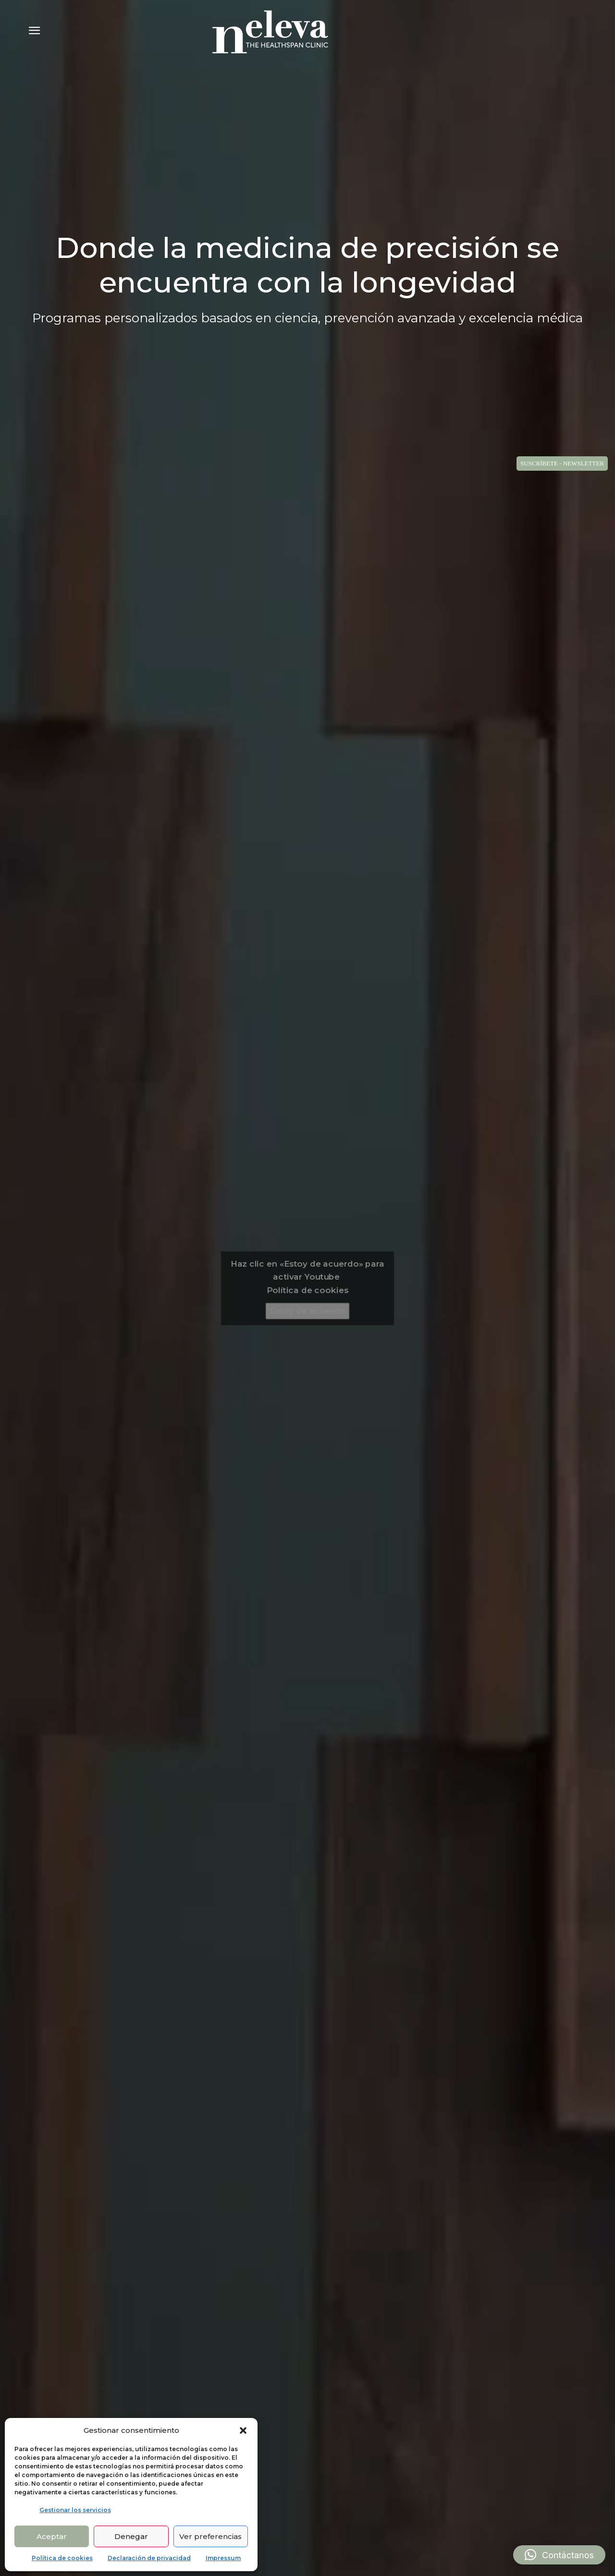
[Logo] (270, 32)
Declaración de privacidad (149, 2558)
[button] (243, 2430)
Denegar (131, 2536)
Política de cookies (62, 2558)
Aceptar (52, 2536)
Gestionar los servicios (75, 2510)
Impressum (223, 2558)
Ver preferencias (210, 2536)
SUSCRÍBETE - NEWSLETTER (562, 463)
